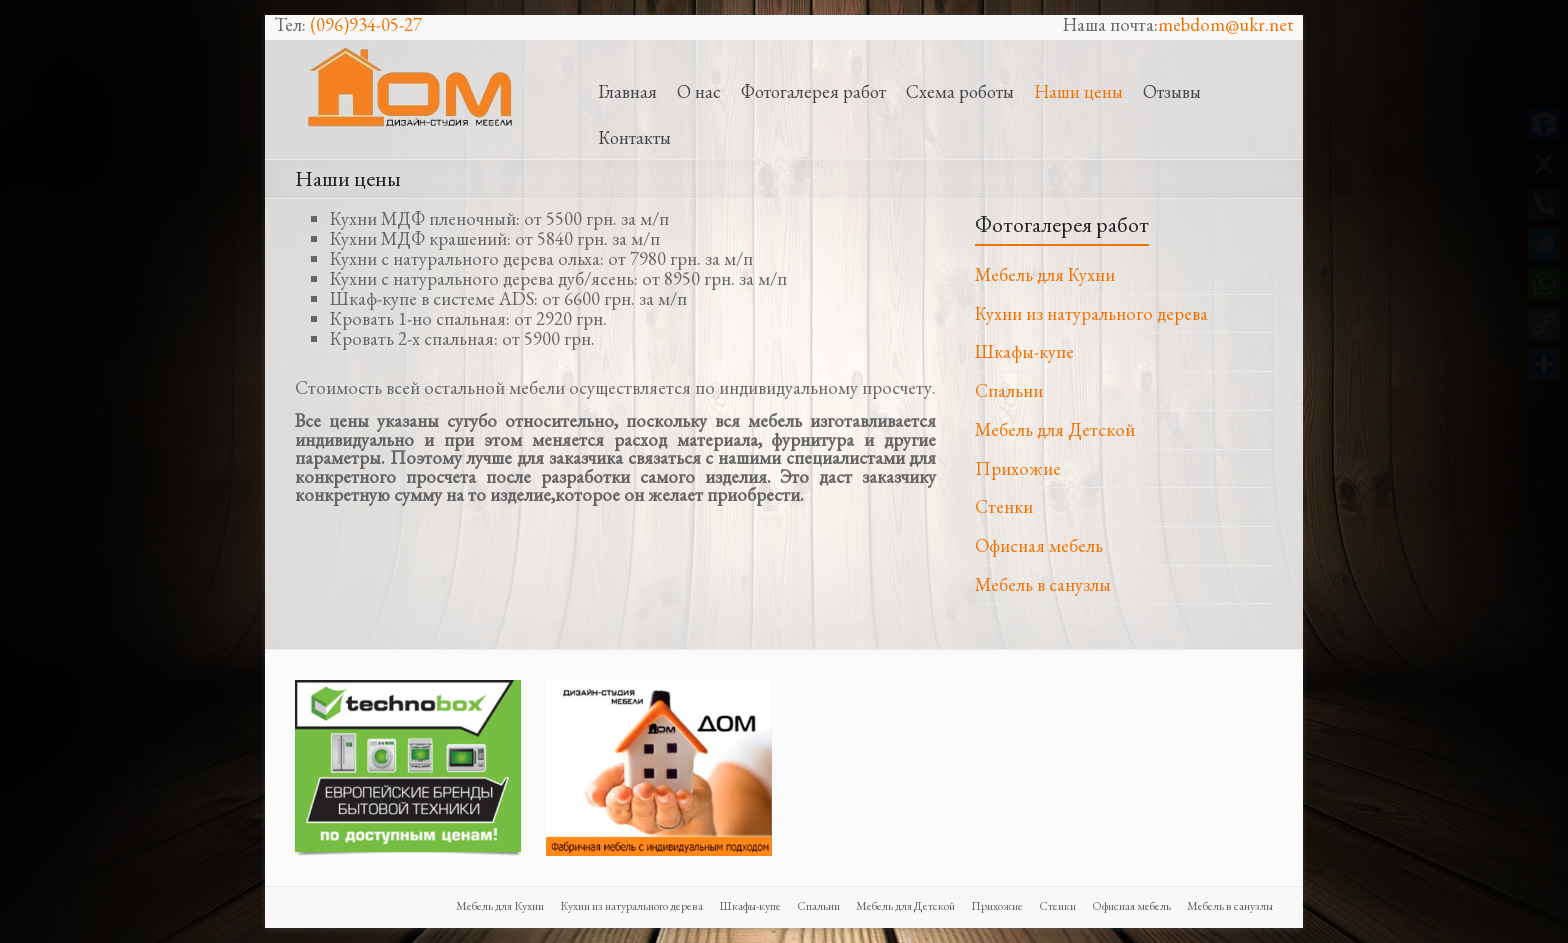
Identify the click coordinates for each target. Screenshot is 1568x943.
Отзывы (1172, 91)
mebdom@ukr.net (1225, 24)
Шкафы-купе (1024, 351)
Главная (627, 91)
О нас (699, 91)
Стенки (1004, 506)
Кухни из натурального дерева (1091, 313)
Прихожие (1018, 468)
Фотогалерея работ (813, 91)
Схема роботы (960, 91)
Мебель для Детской (1055, 429)
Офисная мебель (1039, 545)
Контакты (634, 137)
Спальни (1009, 390)
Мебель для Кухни (1045, 274)
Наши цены (1078, 91)
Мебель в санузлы (1043, 584)
